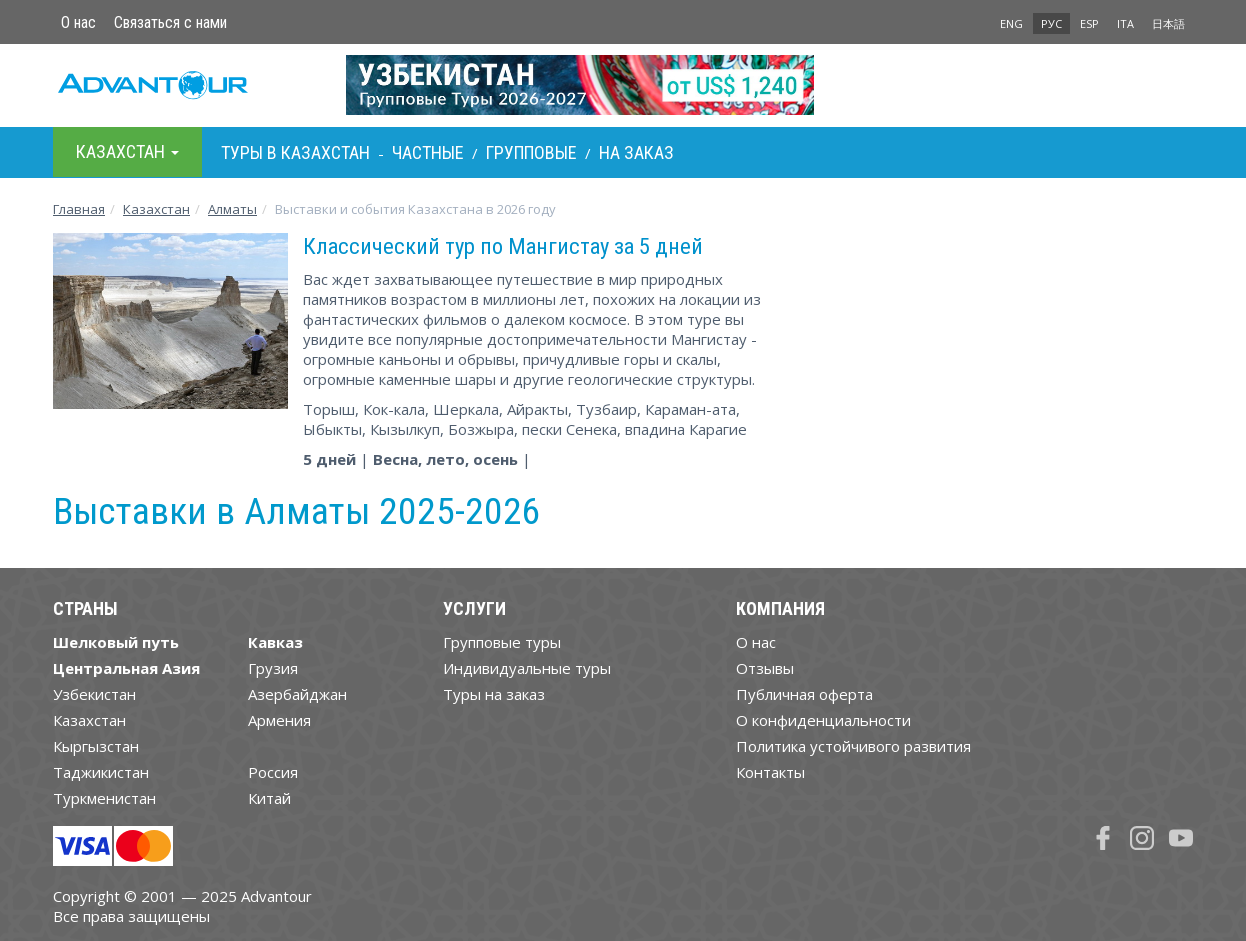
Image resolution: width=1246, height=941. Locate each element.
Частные (428, 152)
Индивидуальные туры (527, 668)
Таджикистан (101, 772)
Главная (79, 209)
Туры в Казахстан (295, 152)
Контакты (770, 772)
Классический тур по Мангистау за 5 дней (503, 246)
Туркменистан (104, 798)
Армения (279, 720)
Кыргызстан (96, 746)
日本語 (1168, 23)
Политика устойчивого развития (853, 746)
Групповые (531, 152)
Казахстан (156, 209)
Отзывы (765, 668)
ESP (1089, 23)
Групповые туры (502, 642)
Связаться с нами (170, 22)
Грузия (273, 668)
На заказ (636, 152)
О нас (78, 22)
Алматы (232, 209)
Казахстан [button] (127, 151)
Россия (273, 772)
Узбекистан (94, 694)
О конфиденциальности (823, 720)
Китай (269, 798)
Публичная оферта (804, 694)
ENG (1011, 23)
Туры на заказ (494, 694)
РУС (1051, 23)
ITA (1125, 23)
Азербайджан (297, 694)
